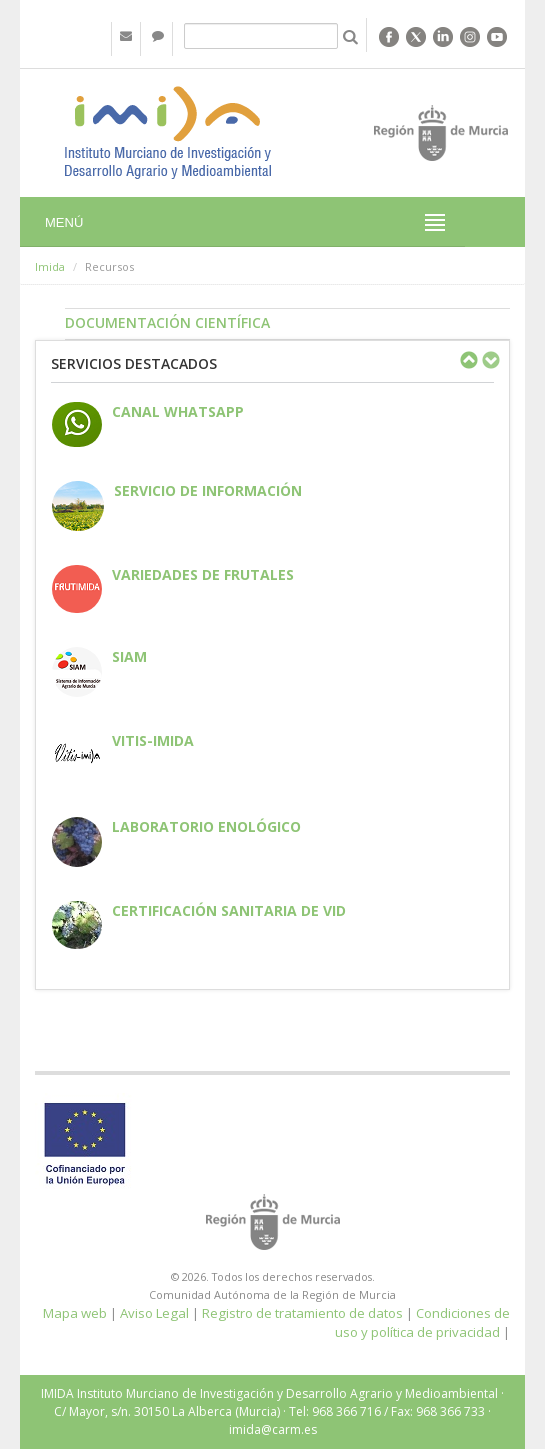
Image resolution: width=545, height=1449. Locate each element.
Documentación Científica (167, 322)
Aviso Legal (154, 1313)
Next (490, 360)
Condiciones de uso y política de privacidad (422, 1322)
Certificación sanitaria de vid (229, 910)
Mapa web (75, 1313)
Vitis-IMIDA (153, 740)
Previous (468, 360)
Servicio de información (208, 490)
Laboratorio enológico (206, 826)
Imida (50, 266)
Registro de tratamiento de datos (302, 1313)
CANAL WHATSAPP (178, 411)
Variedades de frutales (203, 574)
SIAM (129, 656)
